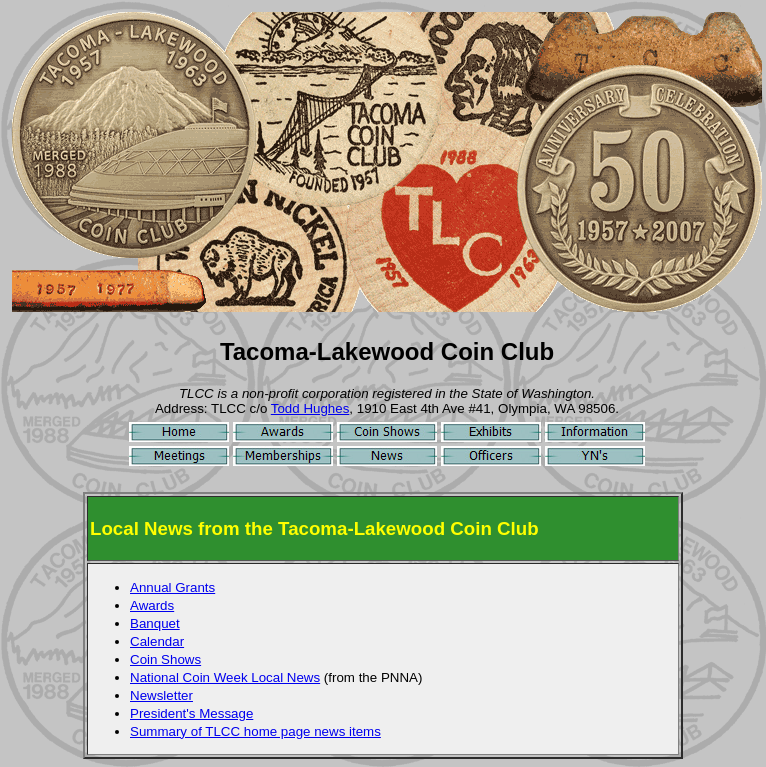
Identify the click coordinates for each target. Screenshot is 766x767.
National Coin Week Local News (225, 677)
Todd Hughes (310, 408)
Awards (152, 605)
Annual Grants (172, 587)
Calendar (157, 641)
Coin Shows (165, 659)
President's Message (191, 713)
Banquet (155, 623)
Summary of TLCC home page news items (255, 731)
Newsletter (161, 695)
